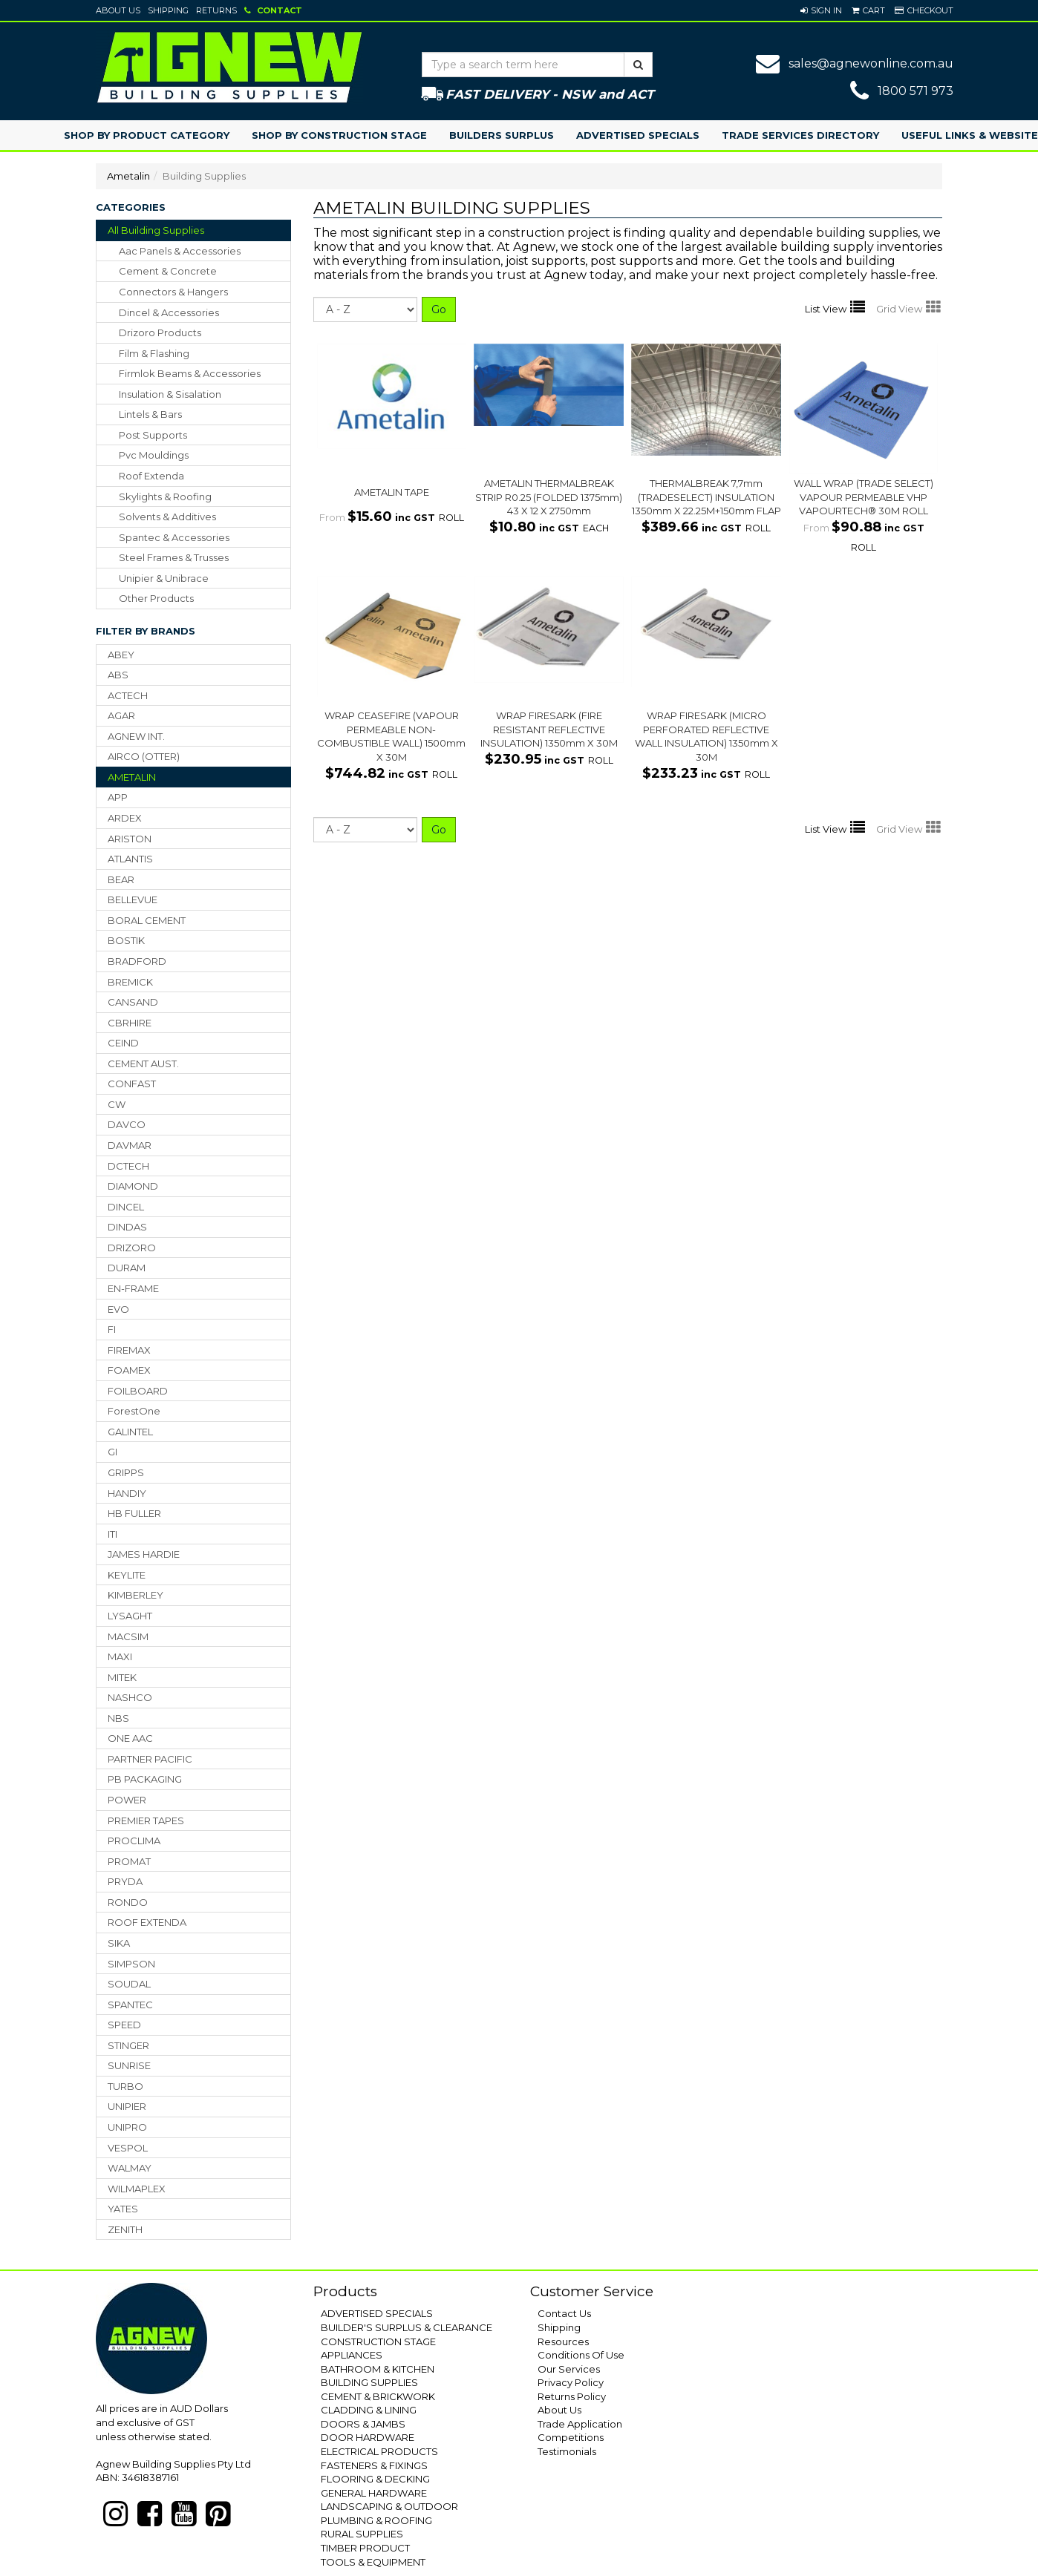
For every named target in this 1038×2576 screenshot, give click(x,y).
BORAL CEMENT (147, 920)
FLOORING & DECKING (375, 2479)
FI (112, 1329)
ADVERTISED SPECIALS (377, 2313)
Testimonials (567, 2451)
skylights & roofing (165, 496)
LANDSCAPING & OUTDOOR (389, 2506)
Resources (563, 2341)
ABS (118, 675)
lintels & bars (150, 414)
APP (118, 797)
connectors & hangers (173, 292)
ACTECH (128, 695)
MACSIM (128, 1636)
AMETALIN (132, 777)
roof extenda (151, 476)
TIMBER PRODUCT (365, 2548)
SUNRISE (129, 2065)
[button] (821, 10)
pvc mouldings (154, 455)
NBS (118, 1718)
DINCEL (126, 1207)
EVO (118, 1309)
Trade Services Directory (800, 135)
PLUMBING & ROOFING (376, 2520)
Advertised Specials (637, 135)
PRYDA (125, 1881)
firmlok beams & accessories (190, 373)
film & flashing (154, 353)
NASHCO (130, 1697)
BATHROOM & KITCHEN (377, 2369)
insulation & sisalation (170, 394)
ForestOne (134, 1411)
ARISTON (129, 839)
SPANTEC (130, 2004)
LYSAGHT (130, 1616)
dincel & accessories (169, 312)
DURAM (127, 1268)
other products (156, 598)
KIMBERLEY (135, 1595)
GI (112, 1452)
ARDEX (125, 818)
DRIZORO (132, 1247)
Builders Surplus (501, 135)
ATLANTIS (130, 859)
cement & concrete (168, 271)
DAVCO (127, 1124)
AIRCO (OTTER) (144, 756)
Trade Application (580, 2424)
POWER (127, 1800)
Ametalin (128, 176)
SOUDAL (129, 1984)
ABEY (121, 655)
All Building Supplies (156, 230)
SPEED (124, 2025)
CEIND (123, 1043)
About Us (118, 10)
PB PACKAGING (145, 1779)
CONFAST (132, 1083)
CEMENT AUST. (143, 1063)
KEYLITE (127, 1575)
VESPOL (128, 2148)
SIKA (119, 1943)
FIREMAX (129, 1350)
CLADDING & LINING (369, 2410)
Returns (216, 10)
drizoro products (160, 332)
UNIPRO (127, 2127)
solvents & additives (167, 516)
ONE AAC (130, 1738)
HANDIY (127, 1493)
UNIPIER (127, 2106)
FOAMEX (129, 1370)
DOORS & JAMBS (363, 2424)
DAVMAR (129, 1145)
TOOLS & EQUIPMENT (373, 2562)
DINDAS (127, 1227)
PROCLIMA (134, 1840)
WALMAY (129, 2168)
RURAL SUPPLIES (362, 2534)
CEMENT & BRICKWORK (378, 2396)
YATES (123, 2209)
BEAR (121, 879)
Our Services (569, 2369)
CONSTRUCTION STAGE (378, 2341)
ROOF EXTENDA (147, 1922)
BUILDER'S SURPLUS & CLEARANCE (406, 2327)
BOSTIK (126, 940)
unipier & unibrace (164, 578)
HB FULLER (134, 1513)
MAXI (120, 1656)
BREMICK (130, 982)
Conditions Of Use (581, 2355)
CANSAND (133, 1002)
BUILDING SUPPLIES (369, 2382)
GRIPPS (126, 1472)
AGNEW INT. (136, 736)
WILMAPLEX (137, 2189)
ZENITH (125, 2229)
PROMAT (129, 1861)
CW (116, 1104)
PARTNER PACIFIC (150, 1759)
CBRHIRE (129, 1023)
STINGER (128, 2045)
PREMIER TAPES (146, 1820)
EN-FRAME (133, 1288)
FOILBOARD (138, 1391)
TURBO (125, 2086)
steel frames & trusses (174, 557)
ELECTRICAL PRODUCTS (379, 2451)
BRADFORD (137, 961)
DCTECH (128, 1166)
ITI (112, 1534)
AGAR (121, 715)
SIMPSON (131, 1964)
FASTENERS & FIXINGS (374, 2465)
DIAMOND (133, 1186)
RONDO (128, 1902)
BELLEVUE (132, 899)
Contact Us (564, 2313)
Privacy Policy (571, 2382)
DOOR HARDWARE (367, 2437)
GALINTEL (130, 1432)
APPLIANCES (351, 2355)
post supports (153, 435)
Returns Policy (572, 2396)
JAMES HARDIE (144, 1554)
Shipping (168, 10)
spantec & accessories (174, 537)
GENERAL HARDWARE (374, 2493)
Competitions (571, 2437)
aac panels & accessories (180, 251)
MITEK (122, 1677)
